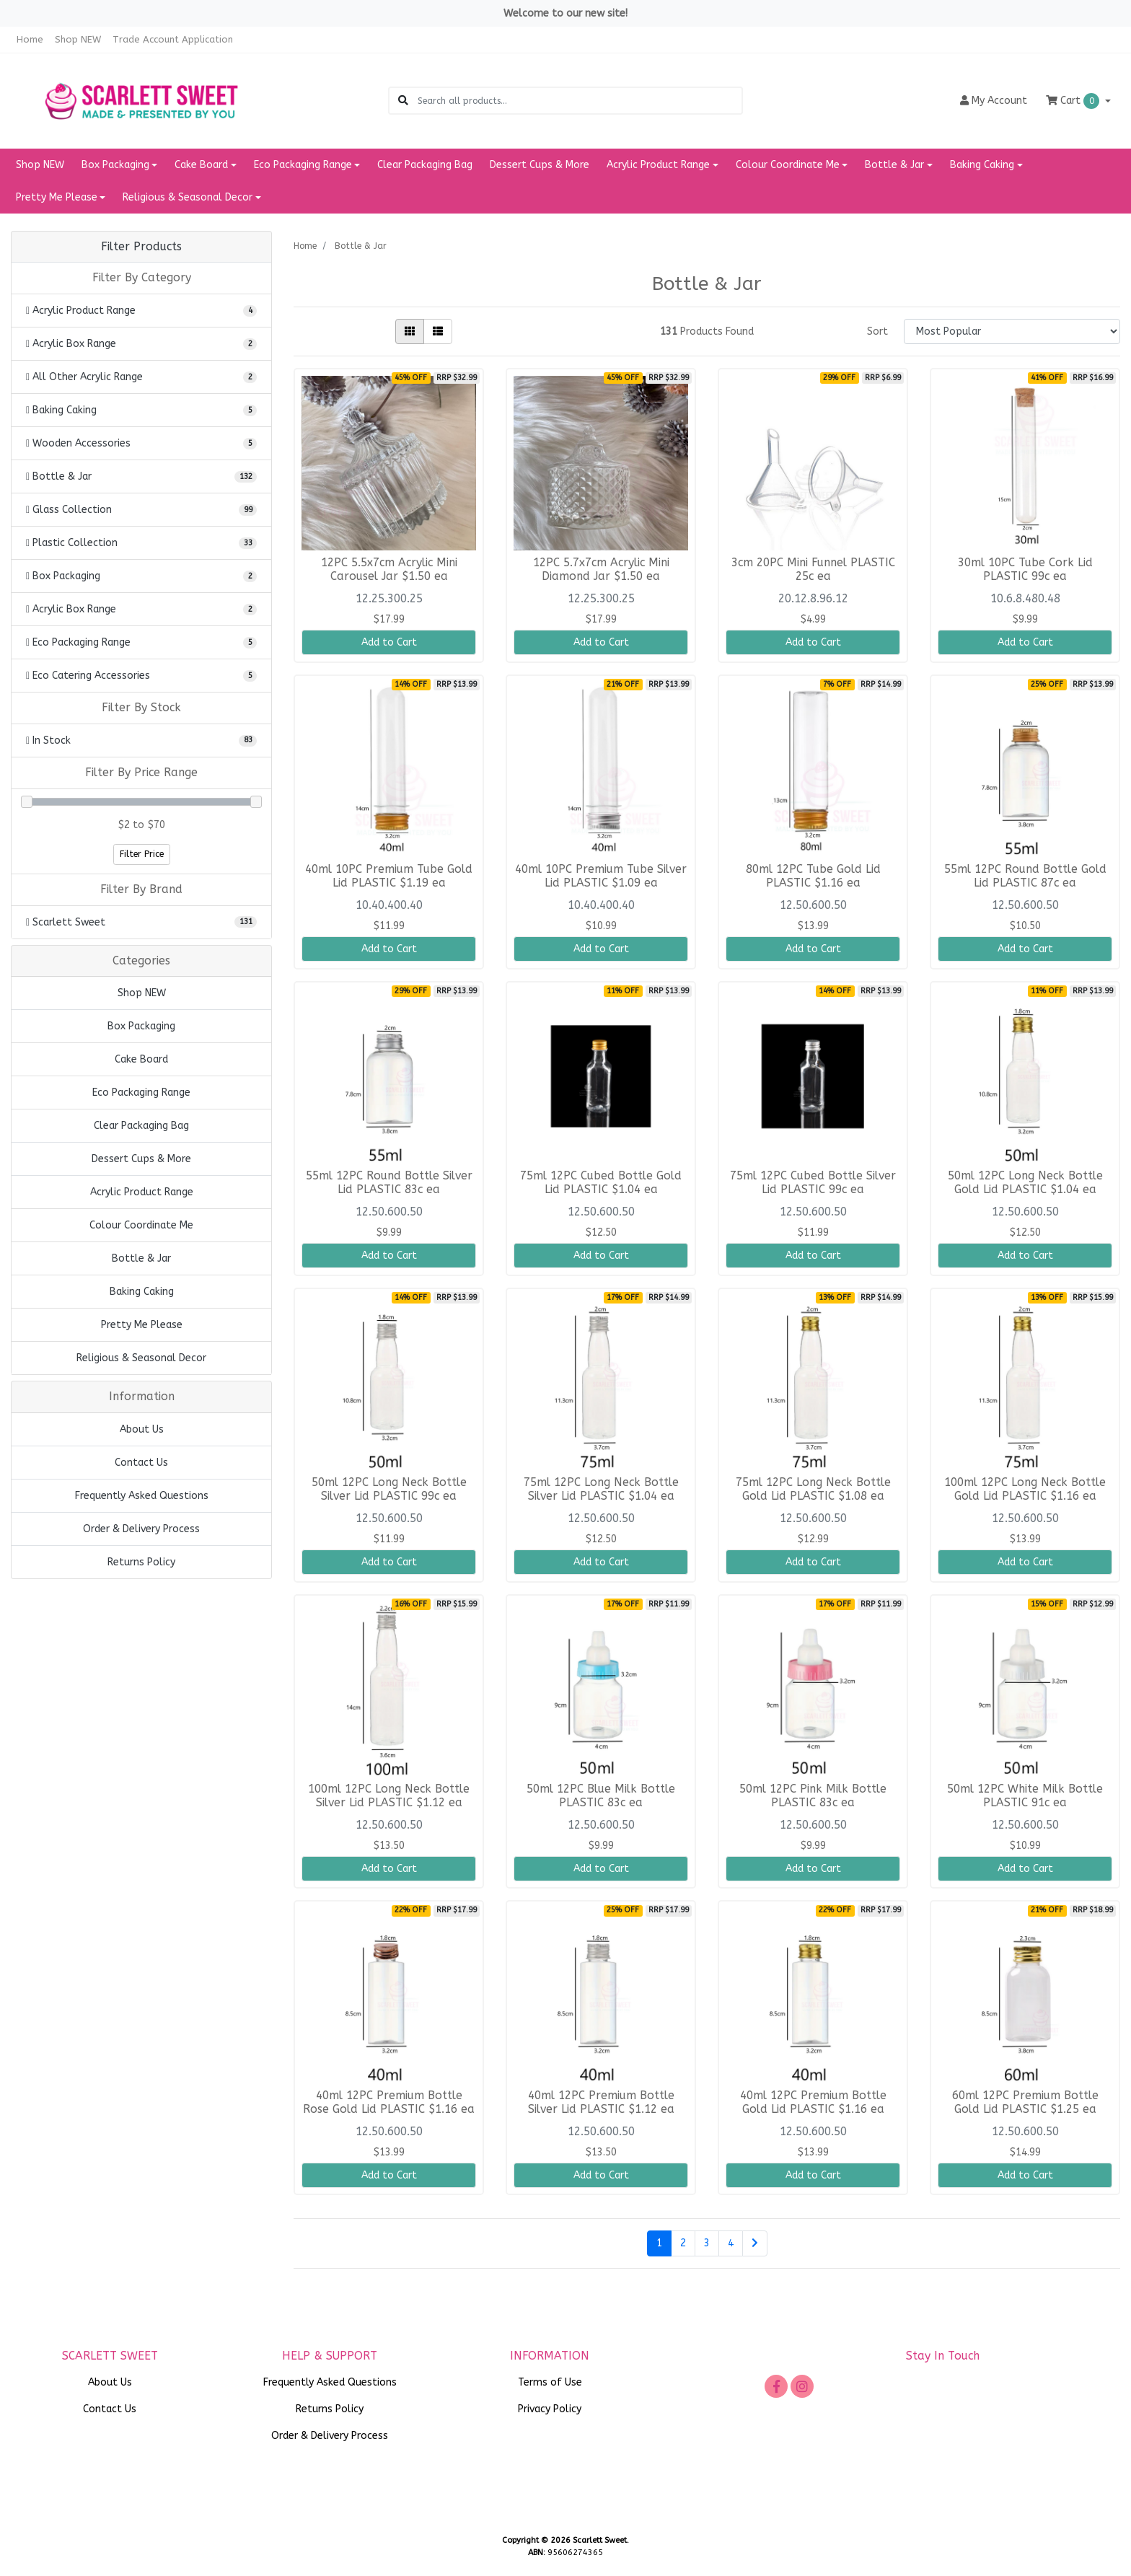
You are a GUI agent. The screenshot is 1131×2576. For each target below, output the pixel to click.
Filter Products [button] (141, 246)
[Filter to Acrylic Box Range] (141, 344)
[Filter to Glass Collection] (141, 510)
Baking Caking (142, 1291)
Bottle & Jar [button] (894, 165)
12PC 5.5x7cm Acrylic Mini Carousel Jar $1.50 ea (389, 569)
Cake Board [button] (201, 165)
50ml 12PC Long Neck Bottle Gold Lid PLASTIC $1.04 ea (1025, 1182)
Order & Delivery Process (141, 1529)
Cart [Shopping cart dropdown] (1074, 101)
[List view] (437, 331)
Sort (877, 331)
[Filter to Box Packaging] (141, 576)
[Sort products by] (1012, 331)
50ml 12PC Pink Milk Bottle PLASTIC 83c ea (812, 1795)
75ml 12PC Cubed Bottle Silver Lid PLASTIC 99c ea (813, 1182)
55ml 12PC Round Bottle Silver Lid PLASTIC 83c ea (389, 1182)
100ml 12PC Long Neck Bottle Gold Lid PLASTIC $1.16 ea (1025, 1489)
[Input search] (580, 100)
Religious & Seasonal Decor (141, 1358)
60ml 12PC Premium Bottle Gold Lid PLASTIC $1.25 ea (1025, 2102)
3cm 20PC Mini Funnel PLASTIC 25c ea (813, 569)
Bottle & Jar (141, 1258)
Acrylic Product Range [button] (658, 165)
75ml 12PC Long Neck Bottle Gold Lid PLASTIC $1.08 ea (813, 1489)
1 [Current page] (659, 2243)
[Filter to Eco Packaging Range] (141, 642)
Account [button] (993, 100)
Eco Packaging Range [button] (303, 165)
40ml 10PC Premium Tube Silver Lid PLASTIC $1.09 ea (601, 876)
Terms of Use (550, 2382)
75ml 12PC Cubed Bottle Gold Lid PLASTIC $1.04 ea (601, 1182)
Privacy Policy (549, 2409)
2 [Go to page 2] (683, 2243)
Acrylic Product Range (141, 1192)
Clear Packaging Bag (424, 165)
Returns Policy (141, 1562)
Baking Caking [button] (982, 165)
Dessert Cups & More (539, 165)
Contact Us (141, 1462)
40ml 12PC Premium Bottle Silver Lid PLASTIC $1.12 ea (601, 2102)
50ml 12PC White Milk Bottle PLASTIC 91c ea (1025, 1795)
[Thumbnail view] (409, 331)
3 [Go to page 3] (707, 2243)
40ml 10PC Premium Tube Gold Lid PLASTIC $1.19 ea (388, 876)
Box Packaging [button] (115, 165)
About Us (142, 1429)
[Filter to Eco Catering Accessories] (141, 676)
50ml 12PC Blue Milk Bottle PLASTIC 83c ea (601, 1795)
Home (30, 39)
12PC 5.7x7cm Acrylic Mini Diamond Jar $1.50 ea (601, 569)
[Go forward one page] (754, 2243)
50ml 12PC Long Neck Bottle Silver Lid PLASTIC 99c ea (389, 1489)
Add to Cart (389, 642)
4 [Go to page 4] (731, 2243)
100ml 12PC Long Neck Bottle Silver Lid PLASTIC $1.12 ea (389, 1795)
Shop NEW (78, 39)
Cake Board (141, 1059)
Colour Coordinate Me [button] (788, 165)
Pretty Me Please (141, 1325)
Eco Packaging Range (141, 1092)
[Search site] (403, 100)
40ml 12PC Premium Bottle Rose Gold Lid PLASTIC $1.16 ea (389, 2102)
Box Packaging (141, 1026)
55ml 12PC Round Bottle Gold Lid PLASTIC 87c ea (1025, 876)
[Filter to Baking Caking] (141, 410)
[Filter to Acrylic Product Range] (141, 311)
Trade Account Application (173, 39)
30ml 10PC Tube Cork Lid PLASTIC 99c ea (1025, 569)
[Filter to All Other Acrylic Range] (141, 377)
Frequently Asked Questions (141, 1496)
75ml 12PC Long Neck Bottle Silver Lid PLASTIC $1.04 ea (601, 1489)
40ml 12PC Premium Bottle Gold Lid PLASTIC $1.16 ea (813, 2102)
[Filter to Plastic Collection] (141, 543)
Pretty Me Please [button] (56, 197)
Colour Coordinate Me (141, 1225)
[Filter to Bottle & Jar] (141, 476)
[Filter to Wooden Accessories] (141, 443)
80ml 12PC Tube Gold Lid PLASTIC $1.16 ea (813, 876)
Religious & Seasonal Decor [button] (187, 197)
